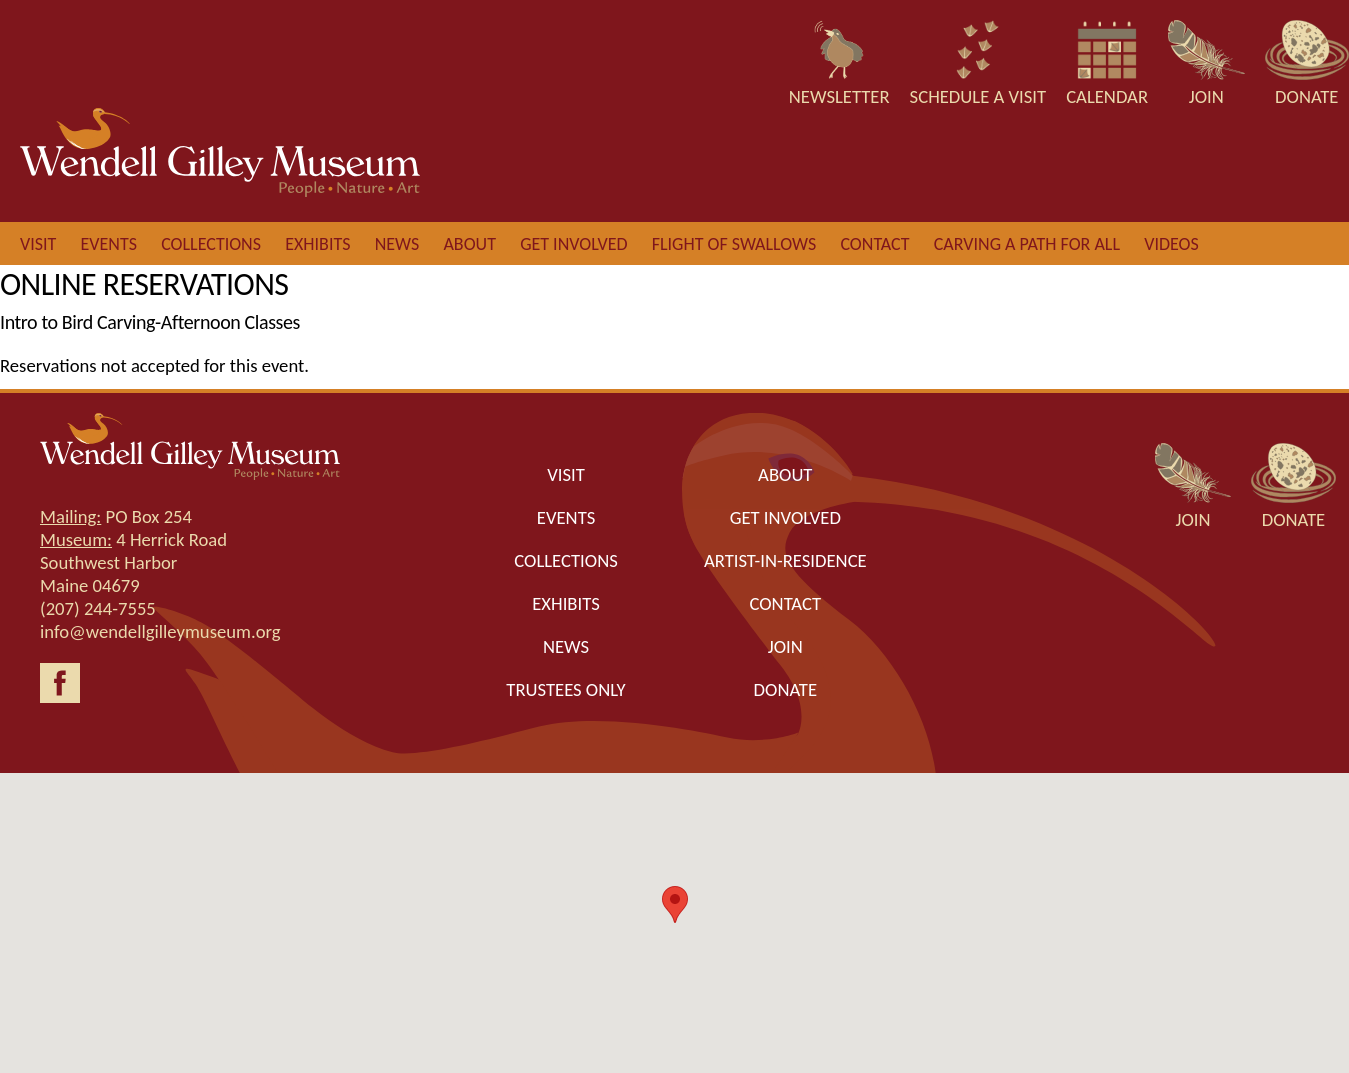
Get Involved (785, 517)
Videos (1171, 244)
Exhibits (317, 244)
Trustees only (565, 689)
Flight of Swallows (734, 244)
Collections (211, 244)
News (397, 244)
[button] (675, 904)
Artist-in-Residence (785, 560)
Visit (38, 244)
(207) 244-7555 (98, 608)
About (469, 244)
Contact (874, 244)
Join (785, 646)
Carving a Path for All (1027, 244)
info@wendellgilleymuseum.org (160, 631)
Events (109, 244)
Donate (785, 689)
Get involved (573, 244)
